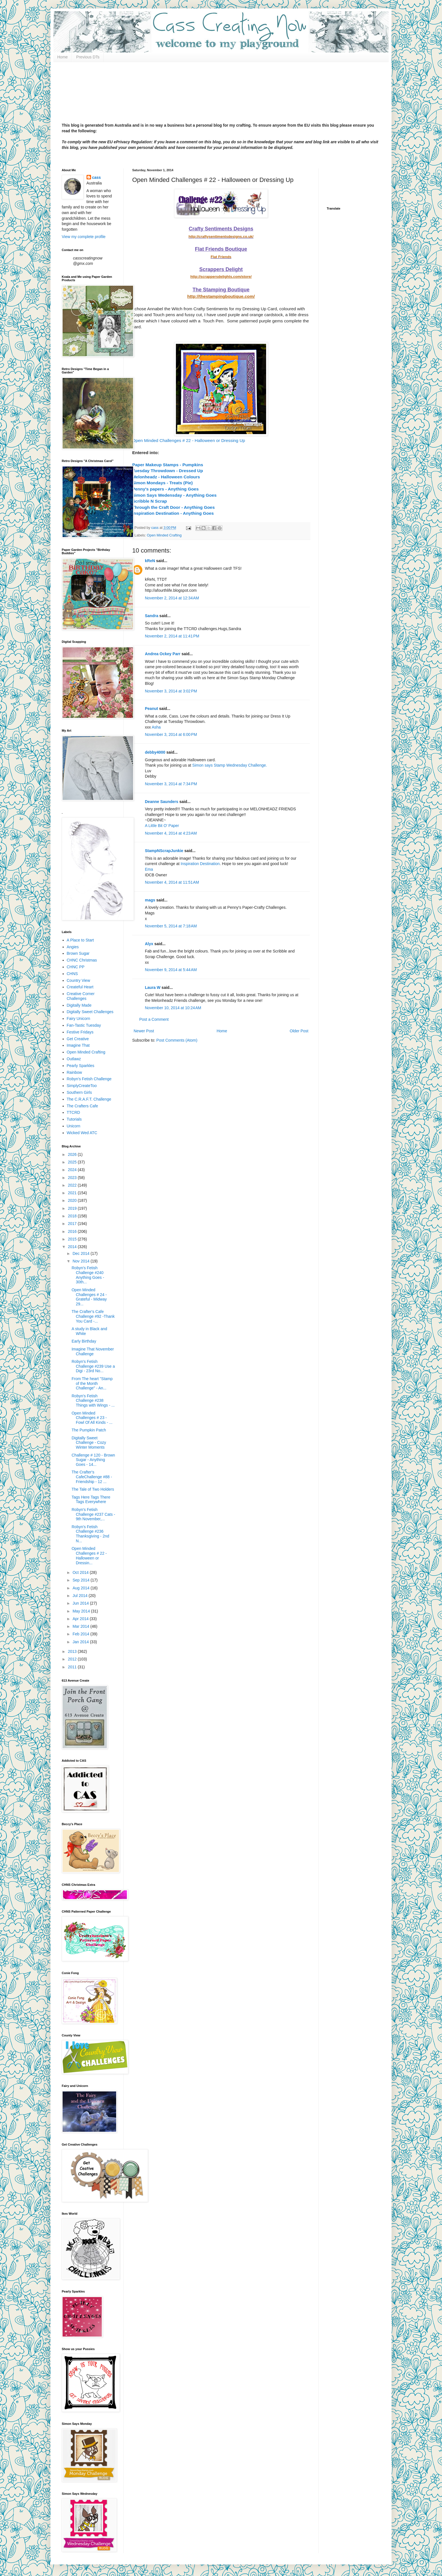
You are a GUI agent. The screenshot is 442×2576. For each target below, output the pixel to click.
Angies (73, 947)
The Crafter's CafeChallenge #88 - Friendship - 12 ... (92, 1477)
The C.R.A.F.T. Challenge (89, 1099)
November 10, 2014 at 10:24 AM (173, 1008)
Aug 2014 (81, 1588)
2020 (73, 1200)
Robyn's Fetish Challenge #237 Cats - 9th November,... (93, 1514)
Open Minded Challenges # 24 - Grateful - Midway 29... (89, 1297)
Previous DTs (87, 57)
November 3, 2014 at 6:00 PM (171, 734)
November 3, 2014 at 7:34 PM (171, 784)
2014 (73, 1246)
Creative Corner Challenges (81, 996)
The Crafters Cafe (82, 1106)
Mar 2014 (81, 1626)
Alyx (149, 943)
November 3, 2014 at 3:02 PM (171, 691)
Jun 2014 (81, 1603)
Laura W (152, 987)
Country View (78, 980)
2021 (73, 1193)
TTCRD (73, 1112)
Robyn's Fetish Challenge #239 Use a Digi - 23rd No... (93, 1366)
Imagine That (78, 1045)
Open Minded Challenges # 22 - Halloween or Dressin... (89, 1555)
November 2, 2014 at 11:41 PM (172, 636)
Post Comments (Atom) (176, 1040)
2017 (73, 1223)
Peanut (151, 708)
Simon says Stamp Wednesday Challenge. (229, 765)
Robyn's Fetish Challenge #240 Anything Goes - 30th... (88, 1275)
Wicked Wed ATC (82, 1132)
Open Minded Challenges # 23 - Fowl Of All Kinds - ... (92, 1418)
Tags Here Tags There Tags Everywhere (91, 1499)
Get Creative (78, 1039)
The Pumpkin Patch (89, 1430)
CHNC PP (76, 967)
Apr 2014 (81, 1618)
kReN (150, 560)
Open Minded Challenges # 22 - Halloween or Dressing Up (188, 440)
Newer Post (144, 1031)
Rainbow (74, 1072)
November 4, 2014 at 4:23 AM (171, 833)
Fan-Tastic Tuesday (84, 1025)
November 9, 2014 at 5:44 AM (171, 969)
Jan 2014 (81, 1642)
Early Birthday (84, 1341)
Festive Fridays (80, 1032)
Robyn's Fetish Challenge (89, 1079)
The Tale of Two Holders (93, 1489)
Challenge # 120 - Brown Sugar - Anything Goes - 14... (93, 1460)
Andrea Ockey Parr (162, 654)
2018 (73, 1216)
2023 (73, 1177)
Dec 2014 (81, 1253)
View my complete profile (83, 236)
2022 (73, 1185)
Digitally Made (79, 1005)
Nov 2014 (81, 1261)
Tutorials (74, 1119)
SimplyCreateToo (82, 1085)
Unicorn (73, 1126)
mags (150, 900)
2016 (73, 1231)
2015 (73, 1239)
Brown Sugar (78, 953)
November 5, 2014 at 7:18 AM (171, 926)
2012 (73, 1659)
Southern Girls (79, 1092)
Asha (156, 727)
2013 (73, 1651)
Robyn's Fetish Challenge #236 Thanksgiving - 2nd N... (90, 1534)
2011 (73, 1667)
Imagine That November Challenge (93, 1351)
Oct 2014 (81, 1572)
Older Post (299, 1031)
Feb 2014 (81, 1634)
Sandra (151, 615)
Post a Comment (154, 1019)
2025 (73, 1162)
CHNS (72, 973)
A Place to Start (80, 940)
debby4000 (155, 752)
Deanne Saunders (161, 801)
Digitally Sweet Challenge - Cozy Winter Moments (89, 1443)
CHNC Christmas (82, 960)
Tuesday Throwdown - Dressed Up (167, 470)
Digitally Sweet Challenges (90, 1011)
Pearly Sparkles (80, 1065)
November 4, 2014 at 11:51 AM (172, 882)
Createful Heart (80, 987)
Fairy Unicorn (78, 1018)
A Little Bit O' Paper (162, 825)
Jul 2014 (80, 1595)
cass (96, 177)
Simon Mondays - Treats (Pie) (162, 482)
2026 (73, 1154)
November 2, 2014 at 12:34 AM (172, 598)
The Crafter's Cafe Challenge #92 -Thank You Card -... (93, 1316)
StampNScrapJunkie (164, 850)
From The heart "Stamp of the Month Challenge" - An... (92, 1383)
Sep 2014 (81, 1580)
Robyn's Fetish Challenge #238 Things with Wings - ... (93, 1401)
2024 (73, 1169)
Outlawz (74, 1059)
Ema (149, 869)
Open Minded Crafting (164, 535)
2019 (73, 1208)
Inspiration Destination (200, 863)
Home (62, 57)
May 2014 (81, 1611)
